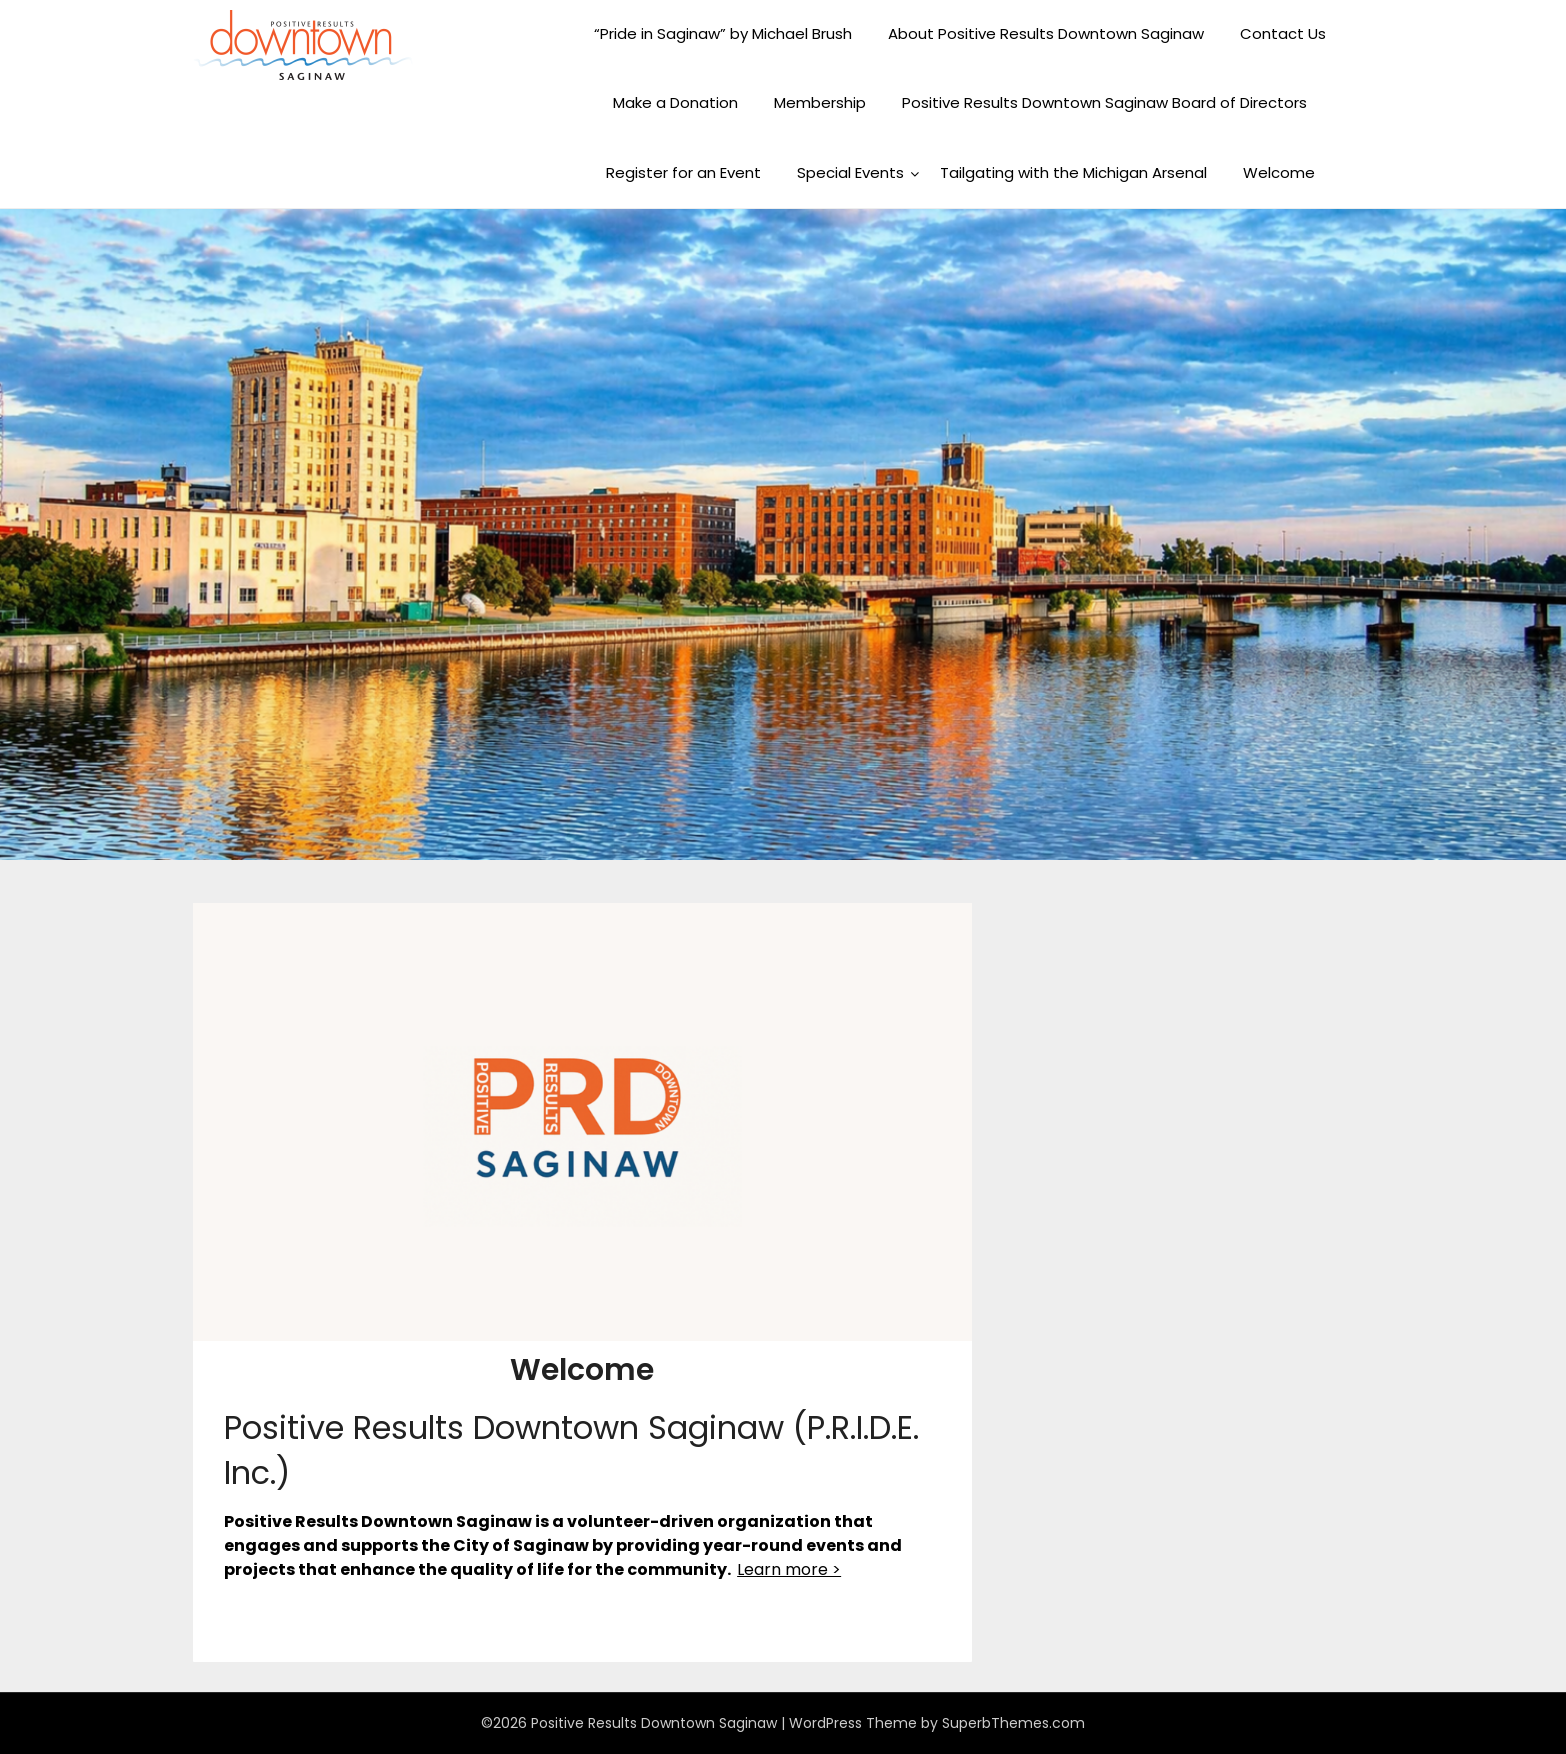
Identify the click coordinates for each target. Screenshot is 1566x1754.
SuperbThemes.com (1013, 1723)
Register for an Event (683, 172)
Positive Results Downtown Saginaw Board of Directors (1104, 102)
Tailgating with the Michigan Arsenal (1073, 172)
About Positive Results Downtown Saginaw (1046, 33)
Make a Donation (675, 102)
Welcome (1279, 172)
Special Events (850, 172)
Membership (820, 102)
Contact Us (1283, 33)
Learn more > (789, 1569)
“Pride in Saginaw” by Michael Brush (723, 33)
